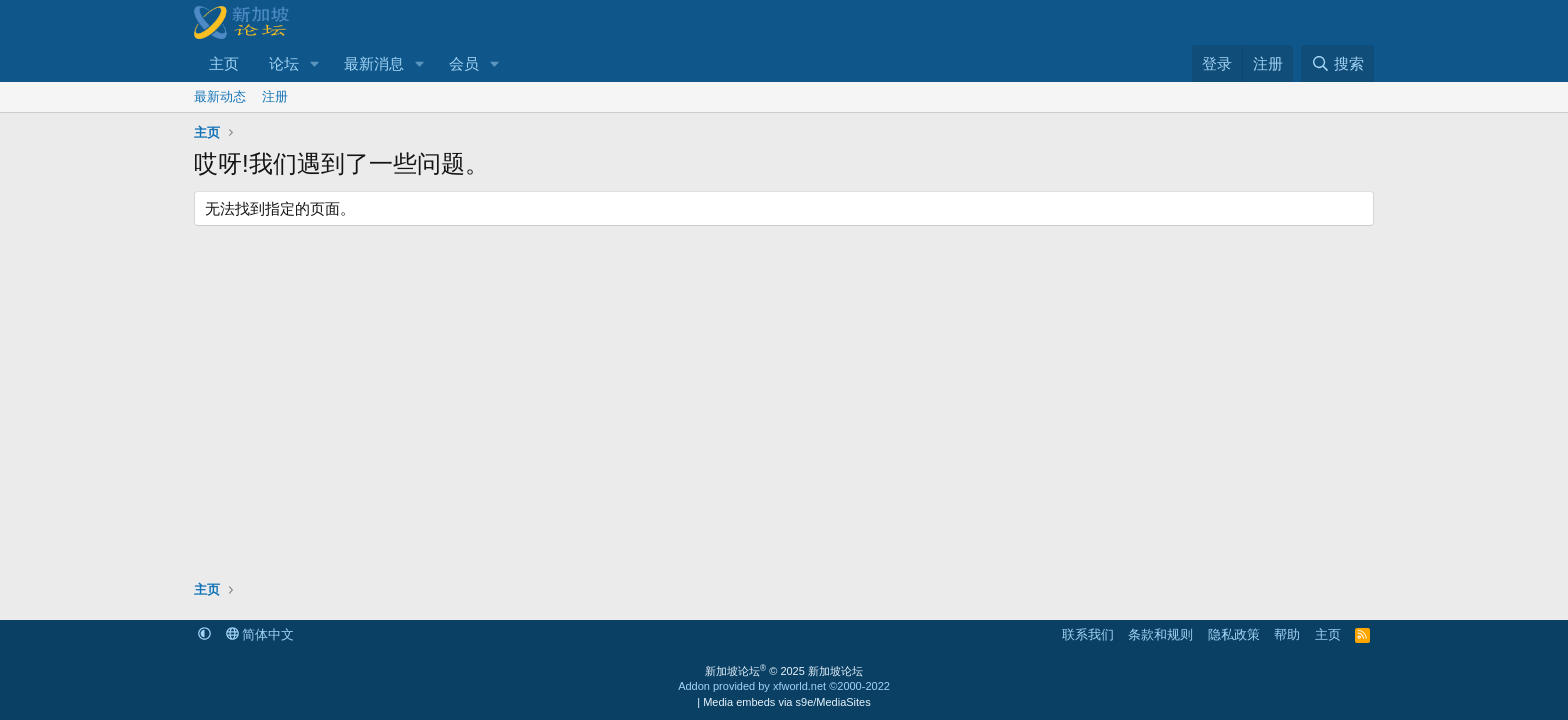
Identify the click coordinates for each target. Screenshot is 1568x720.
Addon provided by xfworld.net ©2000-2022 (784, 686)
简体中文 (260, 634)
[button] (315, 63)
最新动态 (220, 96)
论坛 (284, 63)
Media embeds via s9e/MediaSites (787, 702)
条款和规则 (1160, 634)
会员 (464, 63)
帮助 (1287, 634)
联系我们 (1088, 634)
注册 (275, 96)
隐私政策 (1234, 634)
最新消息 (374, 63)
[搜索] (1337, 63)
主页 (224, 63)
